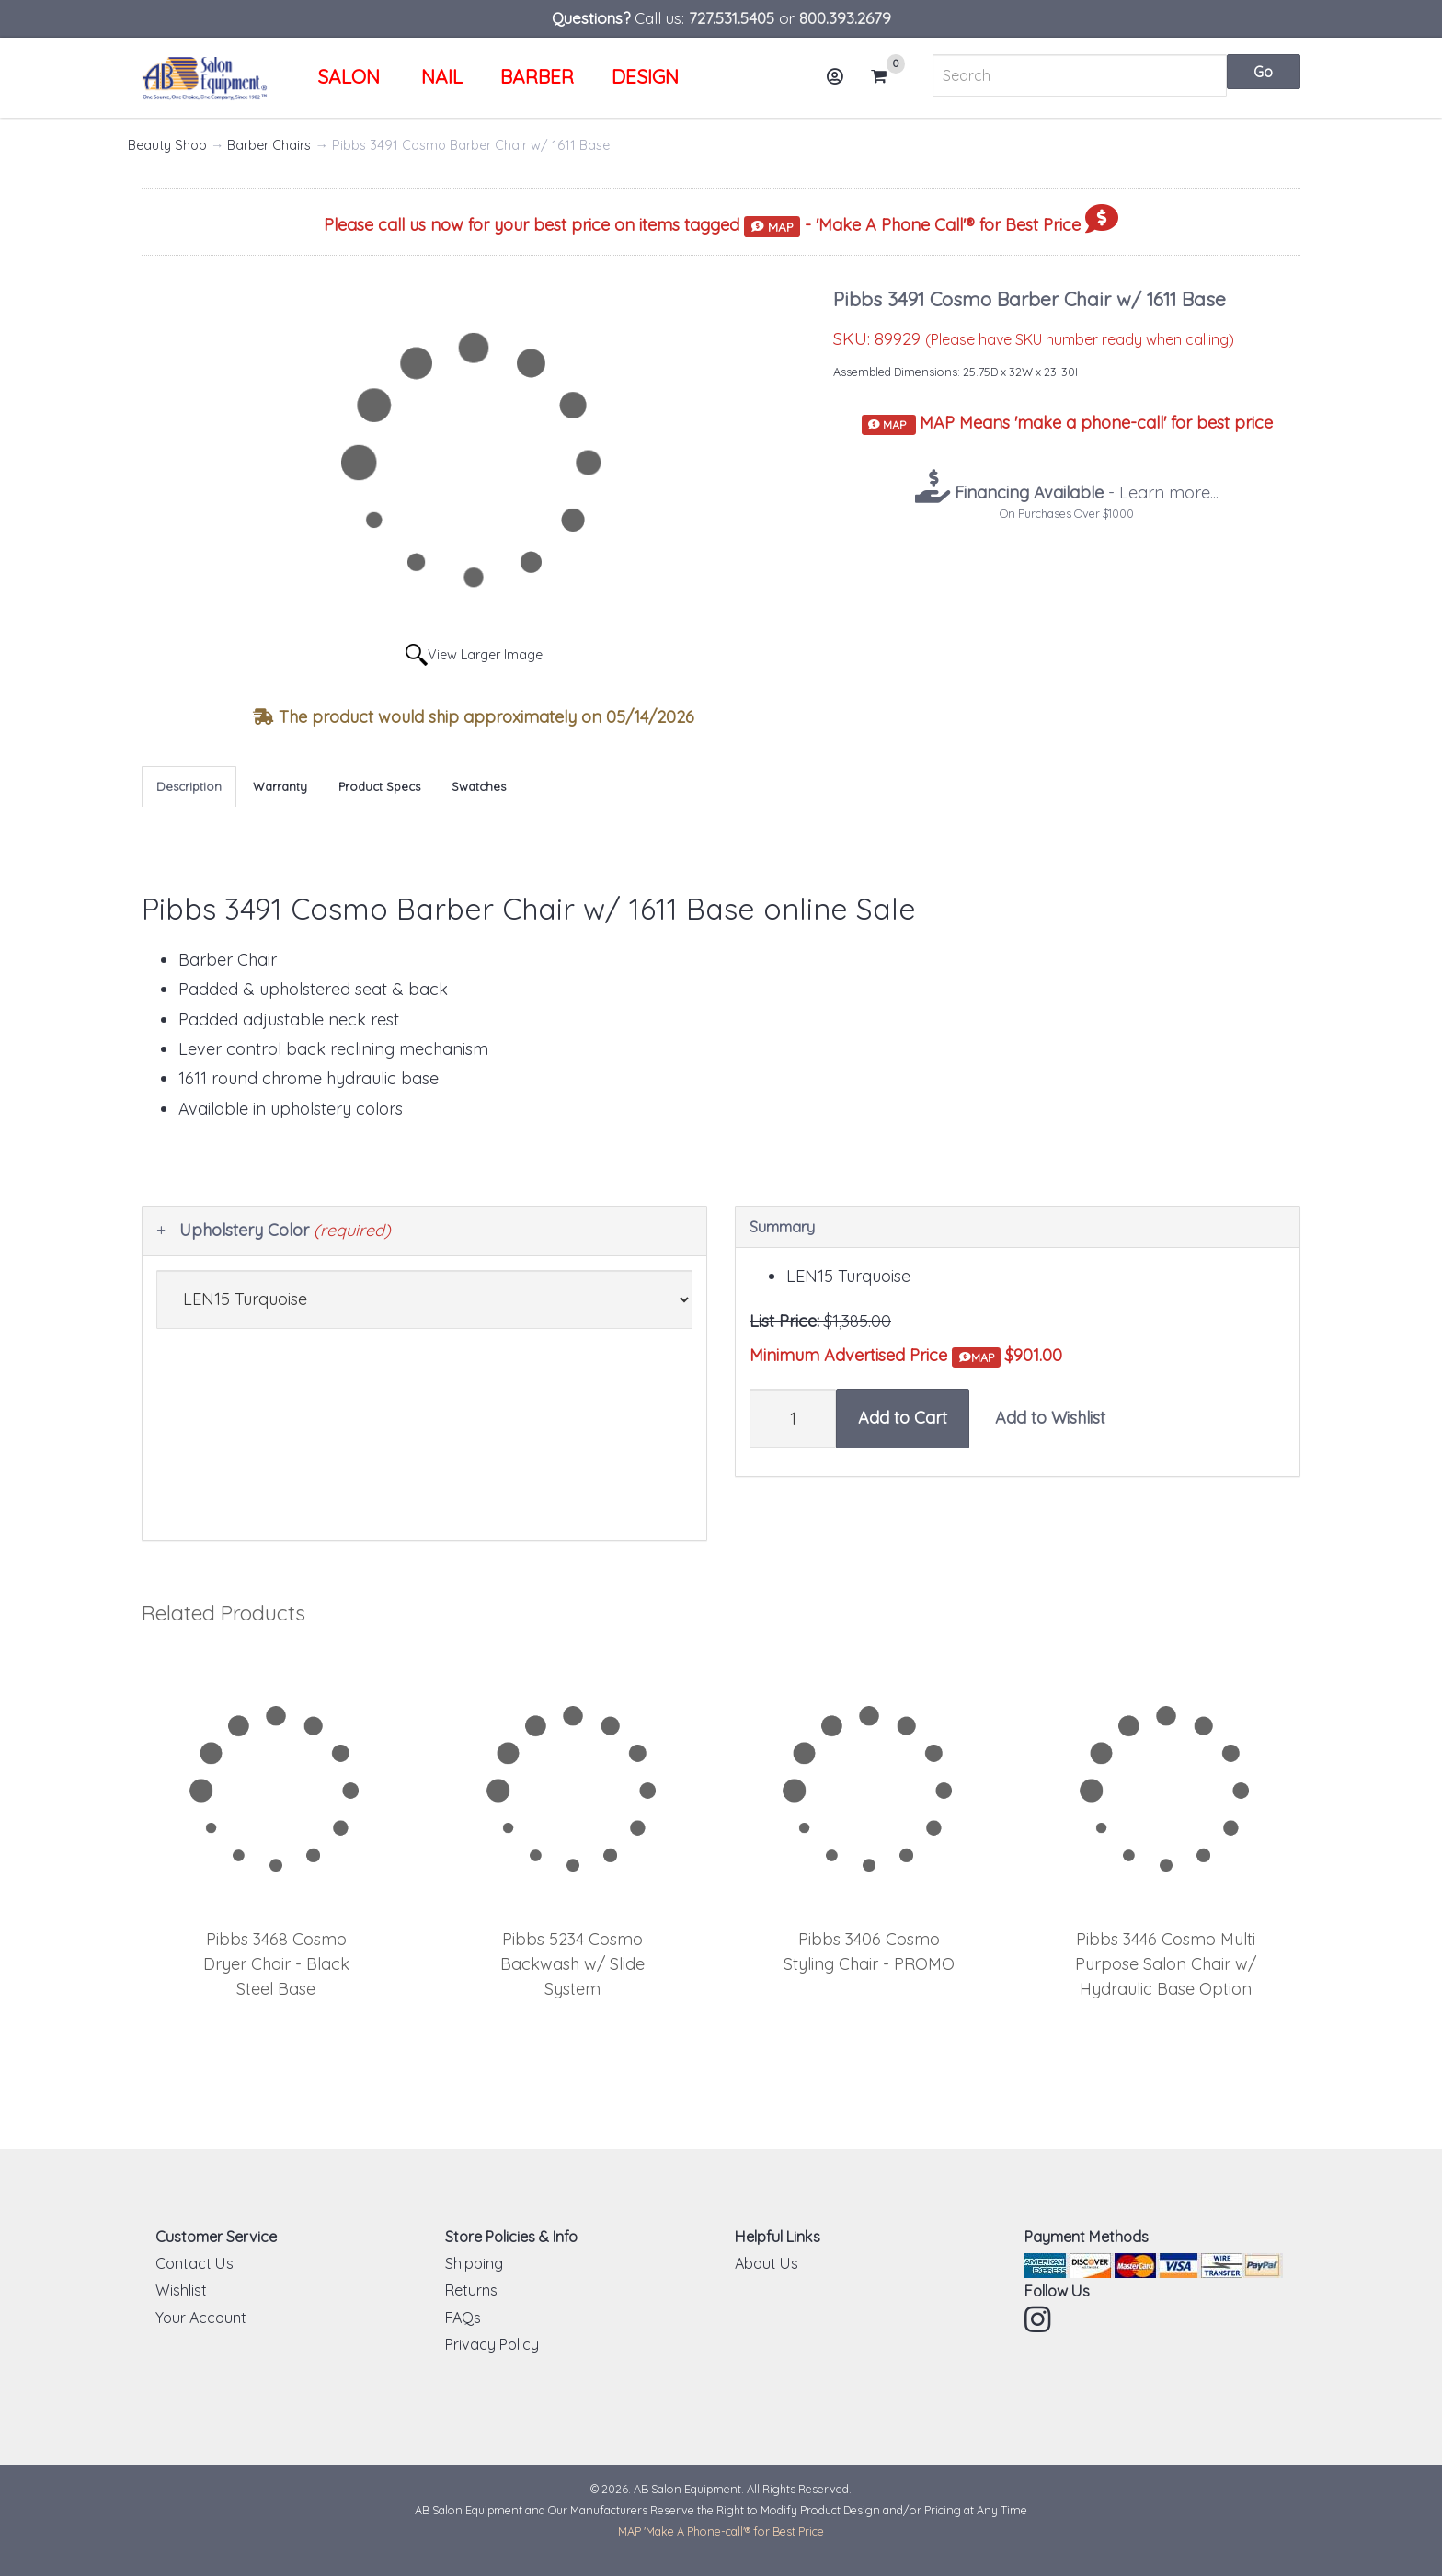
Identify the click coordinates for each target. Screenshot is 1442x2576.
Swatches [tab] (479, 786)
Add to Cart (902, 1417)
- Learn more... (1084, 492)
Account (840, 83)
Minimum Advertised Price (875, 1356)
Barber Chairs (269, 145)
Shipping (474, 2263)
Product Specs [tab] (379, 786)
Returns (471, 2290)
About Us (766, 2263)
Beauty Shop (167, 145)
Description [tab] (189, 786)
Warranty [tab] (280, 786)
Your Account (200, 2317)
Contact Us (194, 2263)
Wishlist (181, 2290)
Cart (886, 76)
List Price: (784, 1321)
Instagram (1039, 2319)
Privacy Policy (492, 2344)
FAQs (463, 2317)
